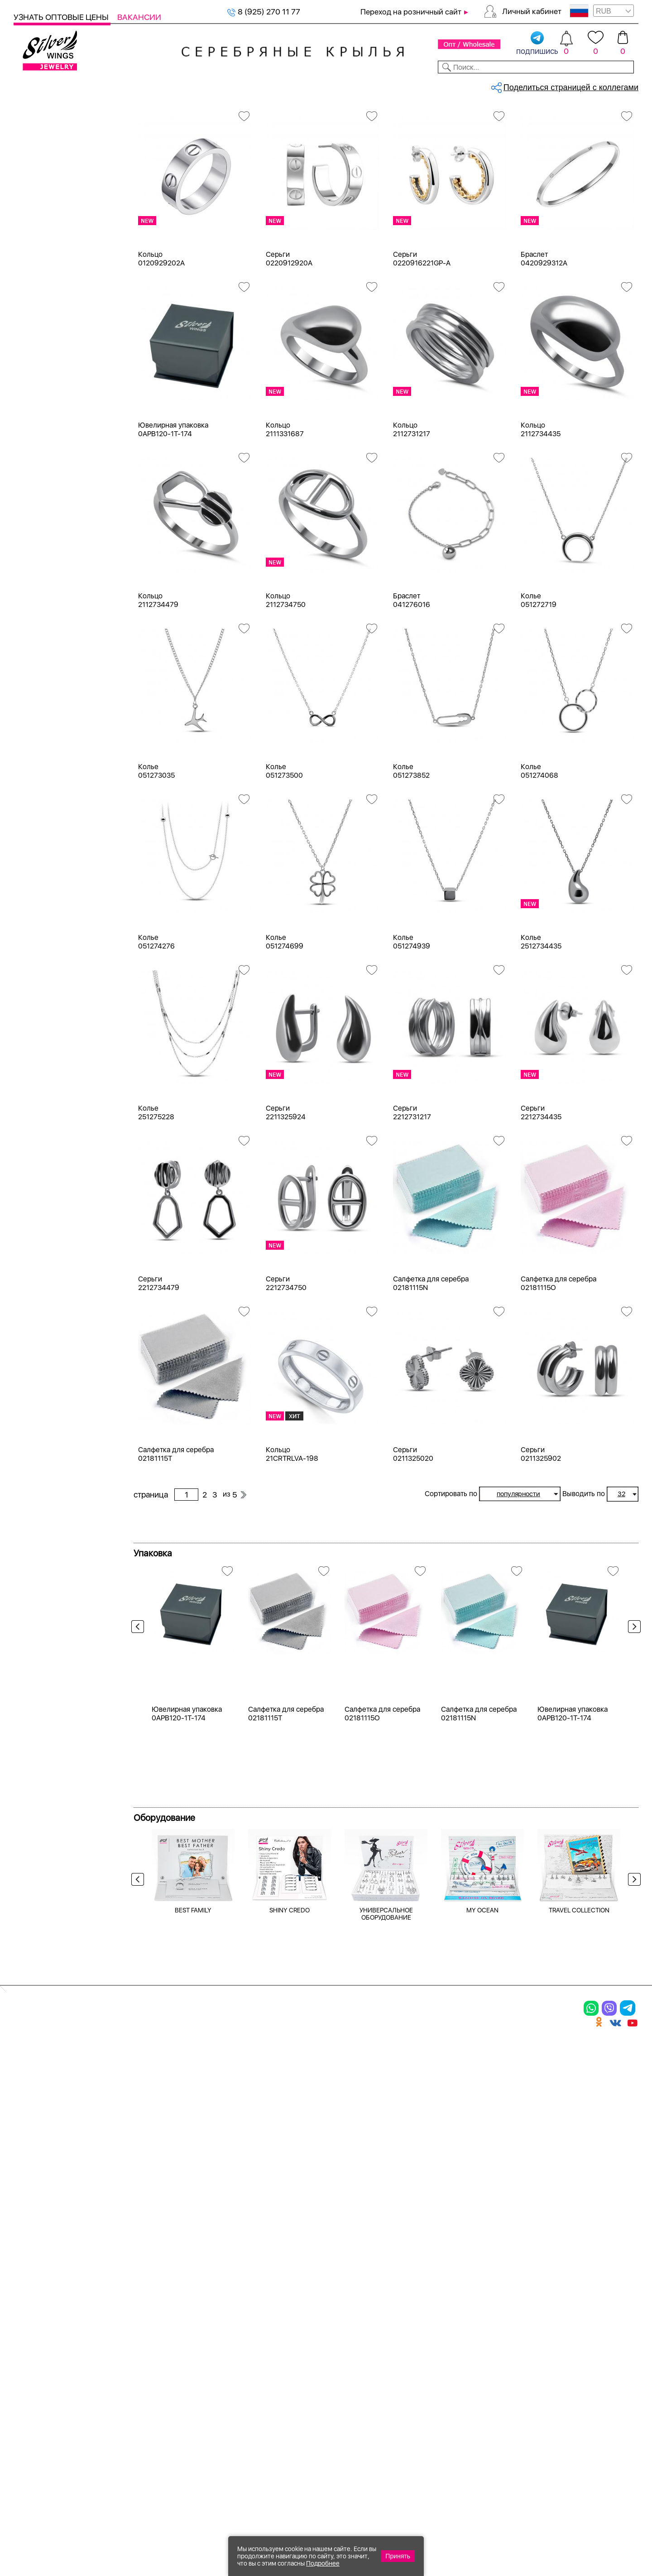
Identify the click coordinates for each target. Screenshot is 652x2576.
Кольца (38, 149)
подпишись (537, 43)
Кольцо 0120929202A (161, 334)
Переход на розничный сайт (410, 11)
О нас (432, 2329)
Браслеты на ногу (57, 231)
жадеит (39, 754)
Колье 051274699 (284, 1017)
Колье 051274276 (156, 1017)
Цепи (23, 280)
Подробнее (323, 2563)
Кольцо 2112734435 (541, 505)
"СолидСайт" (278, 2483)
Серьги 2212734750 (286, 1358)
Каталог (31, 85)
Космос (39, 932)
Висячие (40, 1057)
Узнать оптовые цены (62, 17)
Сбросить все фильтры (175, 152)
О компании (507, 85)
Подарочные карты (49, 264)
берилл (38, 705)
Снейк (36, 840)
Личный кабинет (531, 11)
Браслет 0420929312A (544, 334)
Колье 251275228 (156, 1188)
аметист (40, 672)
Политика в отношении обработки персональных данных (351, 2428)
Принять (397, 2556)
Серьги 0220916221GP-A (422, 334)
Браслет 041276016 (411, 675)
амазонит (42, 656)
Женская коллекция (51, 133)
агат (32, 623)
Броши (130, 2329)
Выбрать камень (86, 85)
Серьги (38, 166)
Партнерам (318, 85)
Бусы (127, 2360)
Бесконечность (53, 1024)
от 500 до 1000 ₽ (56, 1208)
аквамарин (45, 640)
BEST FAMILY (193, 2169)
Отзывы (622, 85)
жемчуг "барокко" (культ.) (73, 786)
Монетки (41, 948)
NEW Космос (48, 591)
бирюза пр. (45, 721)
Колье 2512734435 (541, 1017)
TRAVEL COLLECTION (579, 2169)
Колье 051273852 (411, 846)
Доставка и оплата (462, 2297)
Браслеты (43, 198)
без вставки (46, 688)
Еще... (23, 801)
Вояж (35, 900)
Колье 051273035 (156, 846)
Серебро (41, 364)
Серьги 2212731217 (412, 1188)
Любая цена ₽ (50, 1176)
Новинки (167, 85)
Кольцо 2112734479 (158, 675)
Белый (37, 423)
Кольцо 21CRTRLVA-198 (292, 1529)
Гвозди (38, 1089)
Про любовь (47, 981)
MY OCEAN (482, 2169)
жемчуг (39, 770)
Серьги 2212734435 (541, 1188)
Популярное (48, 965)
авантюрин (45, 607)
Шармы (31, 2360)
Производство (351, 2297)
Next (632, 1720)
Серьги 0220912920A (289, 334)
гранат (37, 737)
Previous (140, 1720)
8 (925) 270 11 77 (263, 11)
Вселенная (45, 1073)
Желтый (40, 439)
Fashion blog (447, 2387)
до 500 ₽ (41, 1192)
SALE (134, 85)
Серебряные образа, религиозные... (204, 116)
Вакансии (139, 17)
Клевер (38, 916)
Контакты (455, 85)
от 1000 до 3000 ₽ (59, 1225)
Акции (332, 2329)
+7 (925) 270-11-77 (507, 2527)
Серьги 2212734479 (158, 1358)
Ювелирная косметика (56, 247)
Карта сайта (447, 2403)
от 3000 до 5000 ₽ (60, 1241)
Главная (143, 116)
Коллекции (267, 85)
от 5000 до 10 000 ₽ (62, 1257)
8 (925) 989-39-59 (598, 2527)
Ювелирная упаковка (53, 296)
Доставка (409, 85)
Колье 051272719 (538, 675)
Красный (41, 456)
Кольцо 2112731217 (411, 505)
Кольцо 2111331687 (285, 505)
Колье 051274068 (539, 846)
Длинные (42, 1122)
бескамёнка (47, 574)
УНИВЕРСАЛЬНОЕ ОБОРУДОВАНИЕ (386, 2173)
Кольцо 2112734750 (286, 675)
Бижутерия (214, 85)
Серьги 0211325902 (541, 1529)
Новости (365, 85)
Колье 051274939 (411, 1017)
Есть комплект (52, 499)
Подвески (43, 182)
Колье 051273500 (284, 846)
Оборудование (570, 85)
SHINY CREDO (289, 2169)
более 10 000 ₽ (53, 1274)
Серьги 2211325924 (286, 1188)
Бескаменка (47, 883)
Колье (36, 215)
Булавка (40, 1040)
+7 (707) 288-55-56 (588, 2542)
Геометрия (44, 1106)
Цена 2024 (45, 531)
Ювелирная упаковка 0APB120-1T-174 (173, 505)
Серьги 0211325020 (413, 1529)
